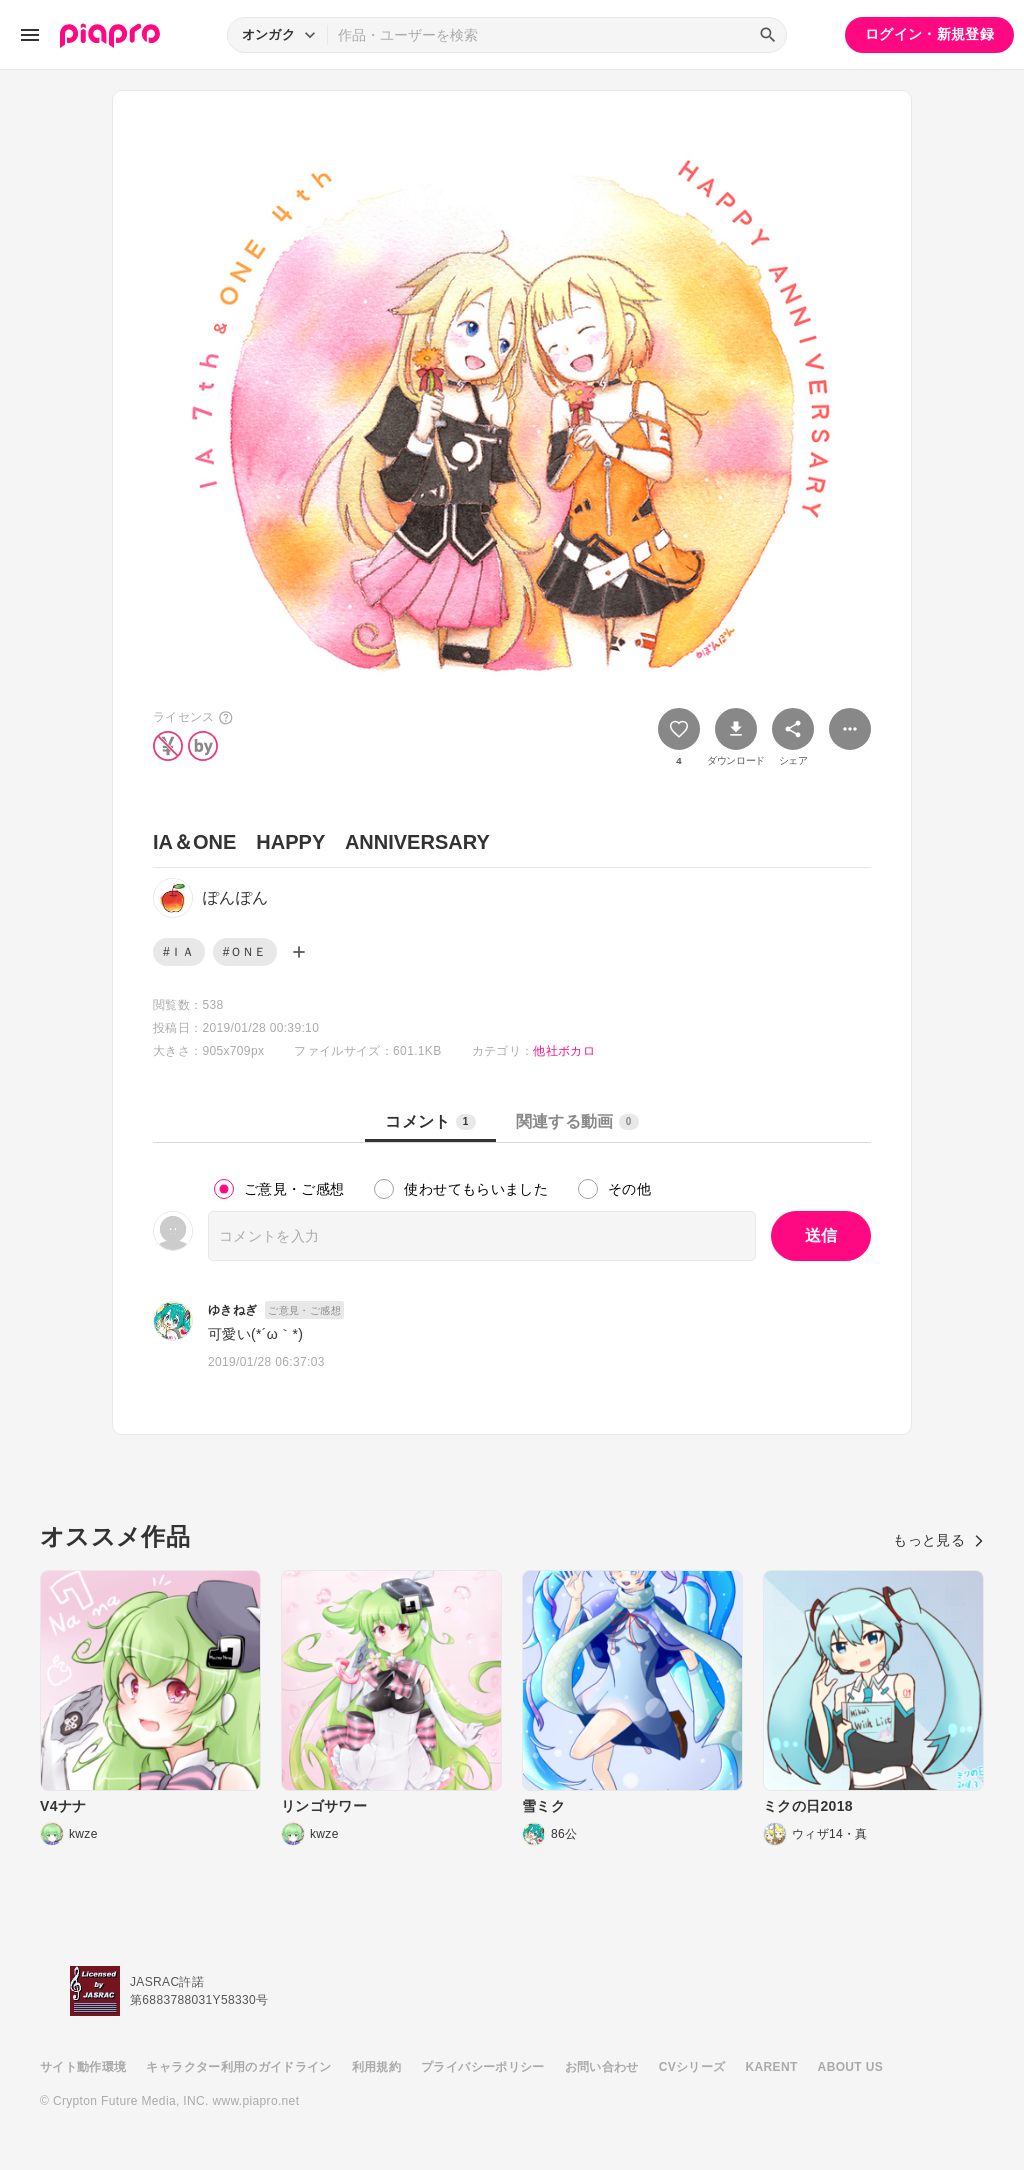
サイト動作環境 (83, 2067)
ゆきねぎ (232, 1310)
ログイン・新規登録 (929, 34)
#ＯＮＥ (245, 952)
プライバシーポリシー (483, 2067)
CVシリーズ (692, 2067)
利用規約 (376, 2067)
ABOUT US (850, 2067)
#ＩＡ (179, 952)
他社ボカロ (564, 1051)
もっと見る (938, 1540)
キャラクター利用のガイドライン (238, 2067)
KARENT (772, 2067)
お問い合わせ (602, 2067)
